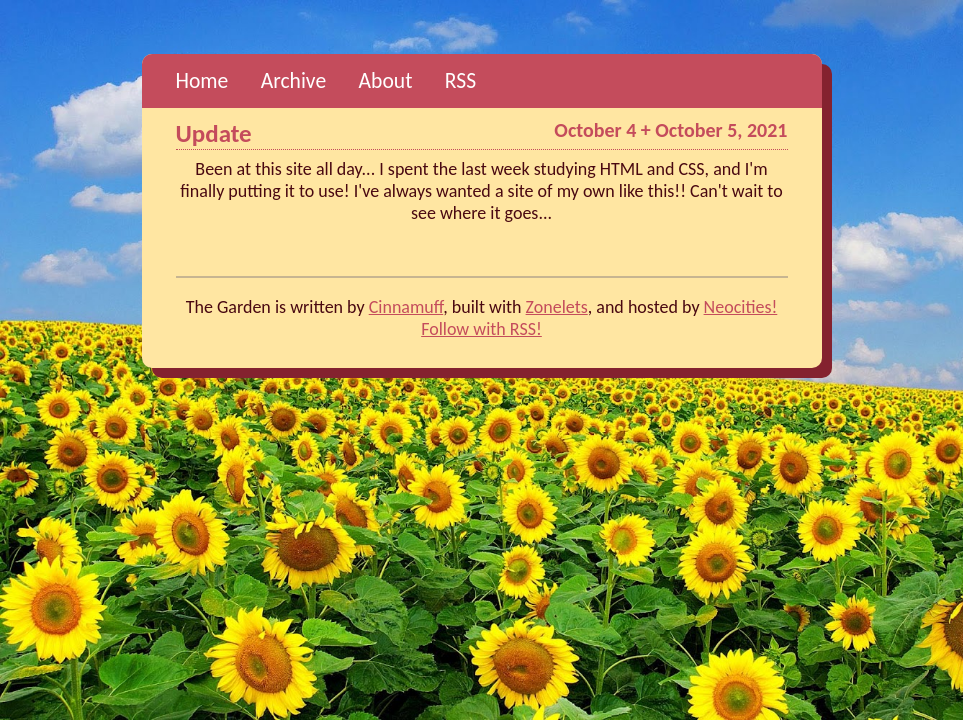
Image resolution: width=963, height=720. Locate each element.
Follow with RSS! (481, 329)
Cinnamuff (406, 307)
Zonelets (557, 307)
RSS (460, 80)
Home (202, 80)
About (386, 80)
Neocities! (741, 307)
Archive (293, 80)
